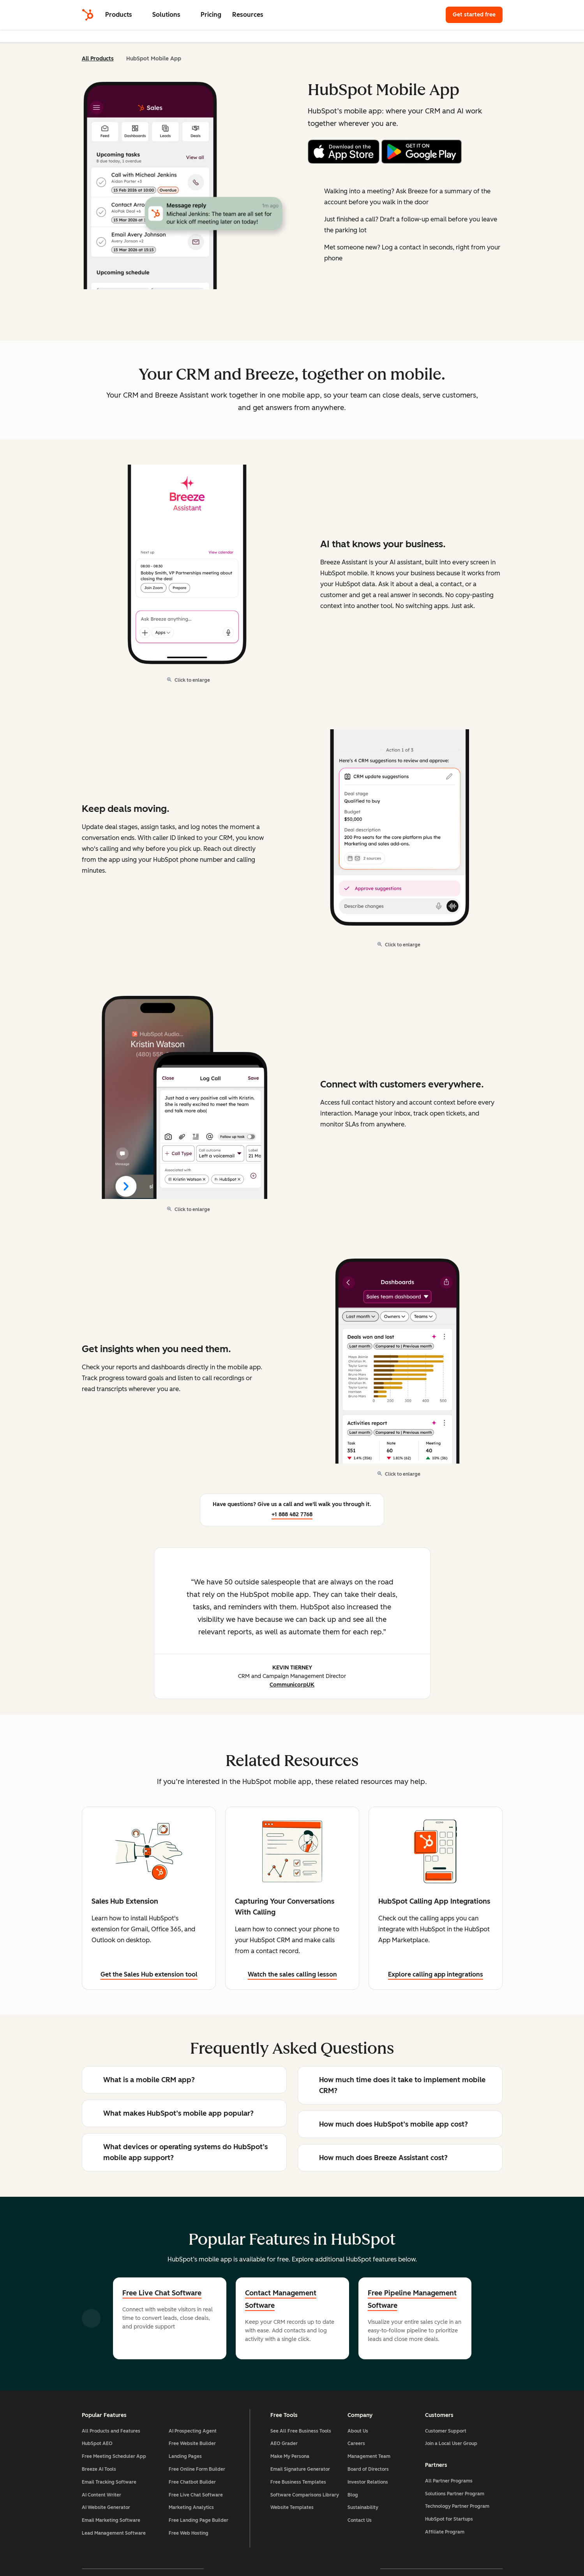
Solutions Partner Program (454, 2493)
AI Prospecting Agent (193, 2431)
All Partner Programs (449, 2481)
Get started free (478, 14)
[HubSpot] (88, 15)
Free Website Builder (192, 2443)
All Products (98, 58)
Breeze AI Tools (99, 2469)
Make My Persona (289, 2456)
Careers (356, 2443)
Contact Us (360, 2520)
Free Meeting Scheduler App (114, 2456)
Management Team (369, 2456)
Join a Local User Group (451, 2443)
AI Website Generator (106, 2507)
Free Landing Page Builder (198, 2520)
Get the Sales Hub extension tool (148, 1974)
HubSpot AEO (97, 2443)
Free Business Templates (298, 2482)
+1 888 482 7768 (292, 1514)
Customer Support (445, 2431)
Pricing (211, 14)
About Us (358, 2431)
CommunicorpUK (292, 1684)
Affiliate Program (444, 2532)
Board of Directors (368, 2469)
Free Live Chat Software (161, 2293)
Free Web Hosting (188, 2533)
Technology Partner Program (457, 2506)
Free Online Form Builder (197, 2469)
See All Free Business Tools (300, 2431)
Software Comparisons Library (304, 2495)
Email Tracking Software (109, 2482)
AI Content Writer (101, 2495)
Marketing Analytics (191, 2507)
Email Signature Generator (300, 2469)
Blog (353, 2495)
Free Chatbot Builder (192, 2482)
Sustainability (363, 2507)
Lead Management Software (114, 2533)
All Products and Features (111, 2431)
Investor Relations (368, 2482)
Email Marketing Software (111, 2520)
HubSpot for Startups (449, 2519)
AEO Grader (284, 2443)
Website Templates (292, 2507)
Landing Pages (185, 2456)
